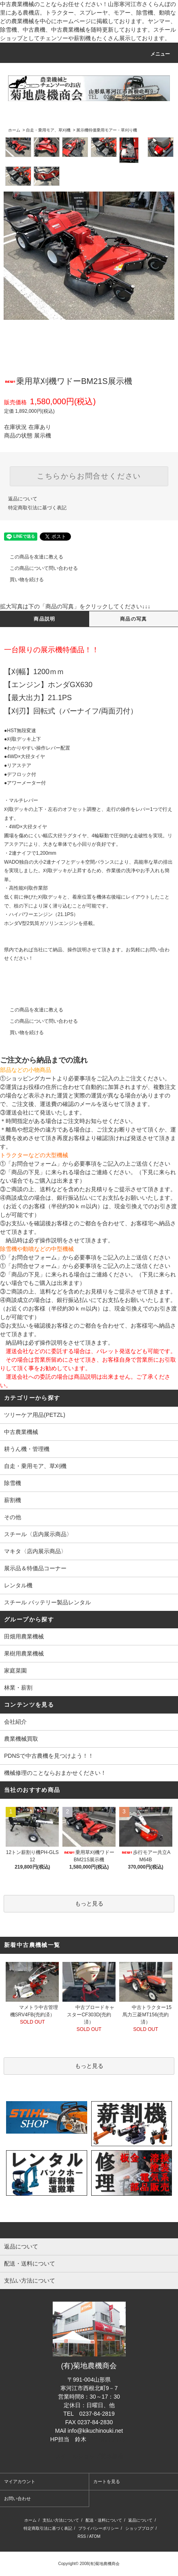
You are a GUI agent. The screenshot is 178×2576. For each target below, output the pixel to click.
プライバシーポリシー (98, 2528)
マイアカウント (19, 2481)
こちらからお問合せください (89, 476)
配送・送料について (104, 2520)
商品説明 (44, 619)
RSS (81, 2536)
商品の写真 (133, 619)
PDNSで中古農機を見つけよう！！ (49, 1756)
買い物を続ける (22, 579)
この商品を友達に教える (31, 557)
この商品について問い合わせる (39, 568)
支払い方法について (61, 2520)
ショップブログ (139, 2528)
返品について (22, 499)
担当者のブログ (108, 2439)
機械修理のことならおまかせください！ (55, 1773)
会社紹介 (15, 1721)
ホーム (14, 130)
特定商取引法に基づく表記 (37, 508)
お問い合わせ (17, 2498)
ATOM (95, 2536)
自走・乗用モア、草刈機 (48, 130)
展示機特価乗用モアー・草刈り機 (106, 130)
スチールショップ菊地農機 (89, 2456)
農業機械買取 (21, 1738)
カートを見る (106, 2481)
